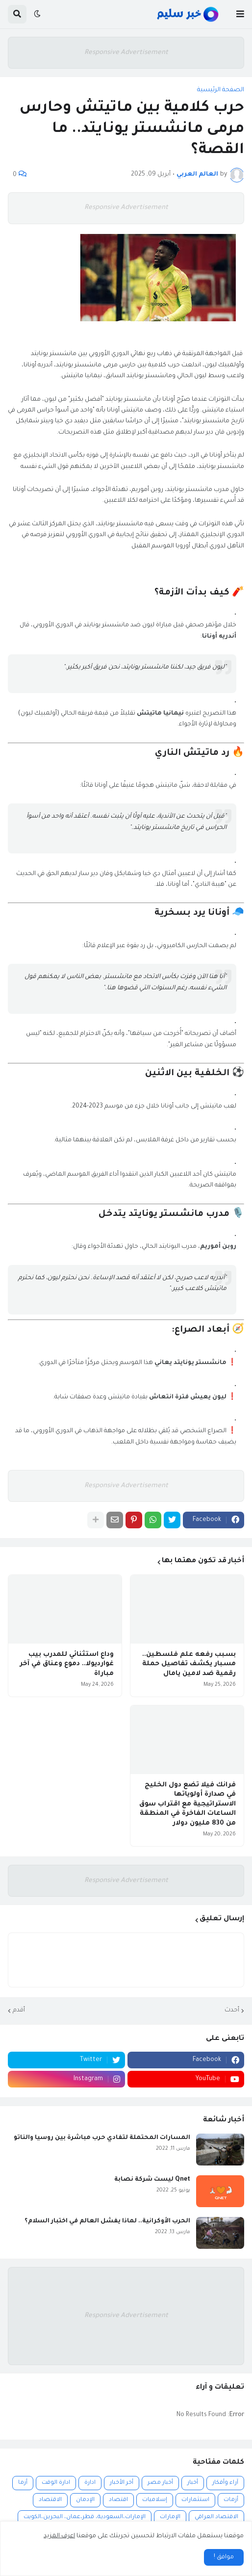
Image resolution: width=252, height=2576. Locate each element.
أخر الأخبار (121, 2483)
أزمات (231, 2500)
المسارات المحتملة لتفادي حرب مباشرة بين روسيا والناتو (102, 2138)
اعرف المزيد (59, 2536)
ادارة (90, 2483)
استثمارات (195, 2500)
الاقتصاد (50, 2500)
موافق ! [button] (224, 2557)
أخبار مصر (160, 2483)
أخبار (192, 2483)
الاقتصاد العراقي (216, 2517)
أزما (22, 2483)
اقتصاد (118, 2500)
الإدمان (85, 2500)
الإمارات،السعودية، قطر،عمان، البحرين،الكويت (85, 2517)
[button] (240, 14)
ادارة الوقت (56, 2483)
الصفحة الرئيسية (220, 90)
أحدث (232, 2010)
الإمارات (170, 2517)
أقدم (19, 2010)
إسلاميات (154, 2500)
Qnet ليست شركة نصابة (152, 2179)
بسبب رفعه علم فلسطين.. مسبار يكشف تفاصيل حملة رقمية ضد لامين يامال (189, 1664)
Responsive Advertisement (126, 52)
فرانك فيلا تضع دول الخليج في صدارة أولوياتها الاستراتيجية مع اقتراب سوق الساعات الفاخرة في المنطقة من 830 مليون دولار (187, 1804)
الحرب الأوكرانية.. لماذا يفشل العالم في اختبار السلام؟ (107, 2221)
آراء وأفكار (225, 2483)
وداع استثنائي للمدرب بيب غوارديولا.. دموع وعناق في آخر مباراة (67, 1664)
